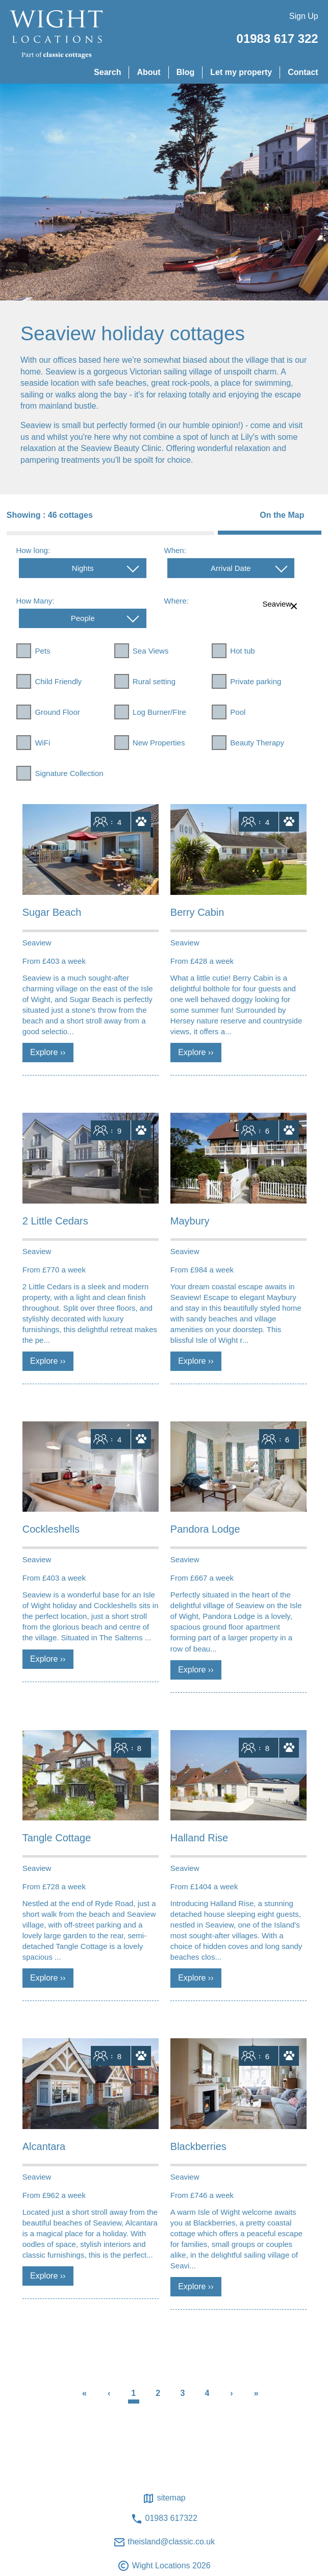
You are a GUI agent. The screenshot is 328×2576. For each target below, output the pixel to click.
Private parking (255, 681)
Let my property (241, 72)
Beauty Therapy (257, 742)
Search (107, 72)
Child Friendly (58, 681)
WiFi (42, 742)
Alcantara (44, 2146)
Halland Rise (199, 1837)
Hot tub (242, 650)
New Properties (159, 742)
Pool (237, 712)
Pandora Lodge (205, 1529)
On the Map (282, 515)
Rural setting (154, 681)
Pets (42, 650)
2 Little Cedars (55, 1221)
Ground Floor (57, 712)
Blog (185, 72)
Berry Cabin (197, 912)
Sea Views (151, 650)
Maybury (190, 1221)
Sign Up (303, 16)
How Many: (35, 600)
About (148, 72)
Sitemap (163, 2498)
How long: (33, 550)
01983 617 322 (277, 38)
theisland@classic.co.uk (164, 2542)
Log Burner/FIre (159, 712)
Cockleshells (51, 1529)
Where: (176, 600)
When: (175, 550)
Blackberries (198, 2146)
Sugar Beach (52, 912)
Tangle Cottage (56, 1837)
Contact (303, 72)
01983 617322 (164, 2519)
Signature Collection (69, 773)
